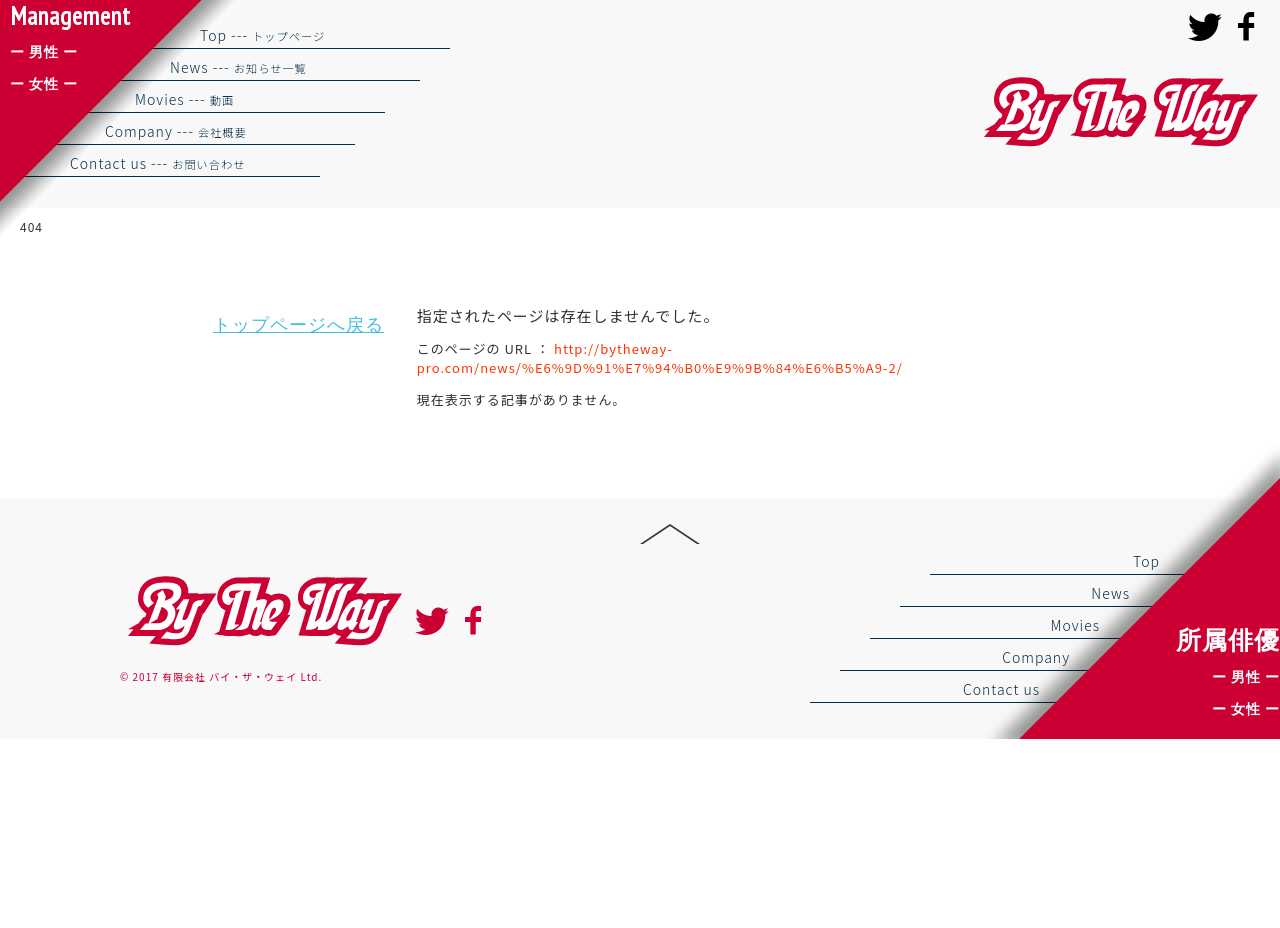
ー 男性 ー (1246, 677)
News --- (238, 67)
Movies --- (184, 99)
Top (1146, 561)
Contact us (1001, 689)
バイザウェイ (1118, 112)
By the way (262, 611)
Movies (1075, 625)
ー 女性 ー (1246, 709)
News (1110, 593)
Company (1036, 657)
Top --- (262, 35)
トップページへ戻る (298, 324)
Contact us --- (157, 163)
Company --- (176, 131)
